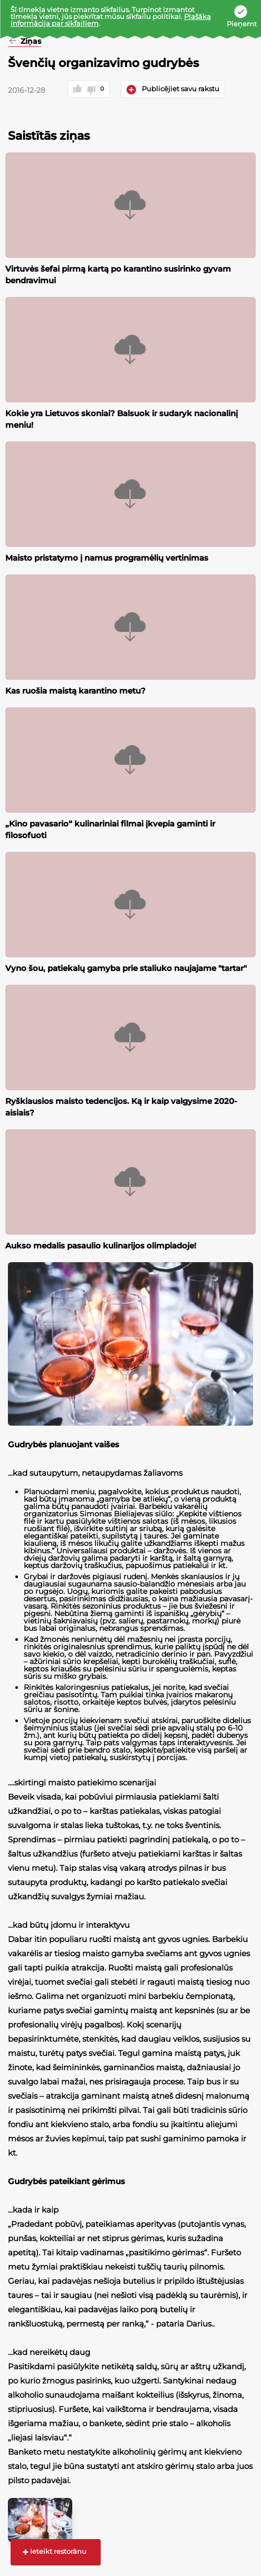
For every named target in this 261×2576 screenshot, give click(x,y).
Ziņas (29, 41)
